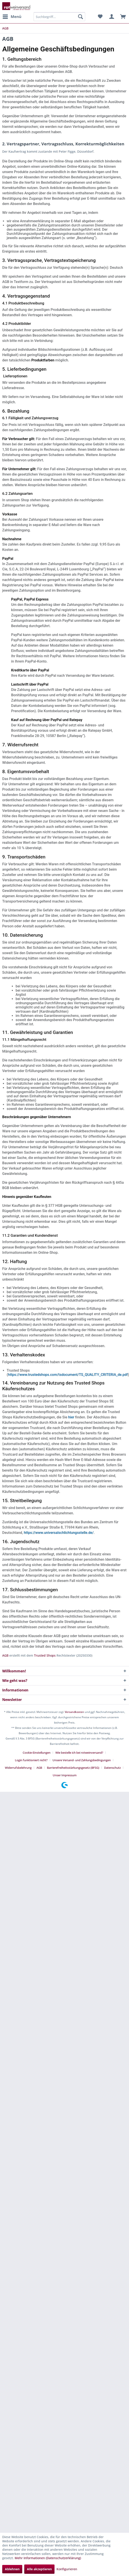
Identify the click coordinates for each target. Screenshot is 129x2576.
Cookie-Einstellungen (36, 1753)
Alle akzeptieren (39, 2569)
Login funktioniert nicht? (31, 1760)
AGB (5, 1655)
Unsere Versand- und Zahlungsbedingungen (81, 1760)
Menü (12, 16)
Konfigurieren (66, 2569)
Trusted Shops (45, 1655)
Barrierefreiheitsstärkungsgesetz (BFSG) (73, 1768)
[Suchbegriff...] (59, 16)
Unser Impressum (65, 1775)
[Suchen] (80, 16)
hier (71, 1417)
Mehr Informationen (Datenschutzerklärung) (48, 2558)
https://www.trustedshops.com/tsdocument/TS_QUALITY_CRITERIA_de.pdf (68, 1375)
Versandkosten (74, 1712)
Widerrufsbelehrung (18, 1768)
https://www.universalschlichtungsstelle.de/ (59, 1533)
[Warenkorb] (121, 16)
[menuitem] (12, 16)
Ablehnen (12, 2569)
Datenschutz (112, 1768)
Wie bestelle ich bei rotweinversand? (79, 1753)
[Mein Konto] (111, 16)
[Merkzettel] (100, 16)
